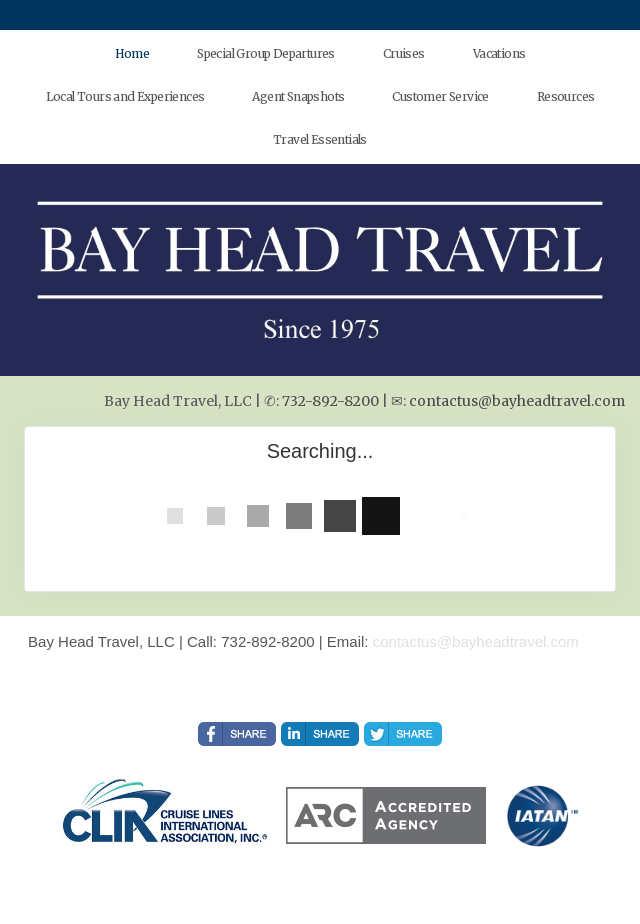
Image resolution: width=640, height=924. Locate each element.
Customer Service (440, 96)
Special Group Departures (266, 53)
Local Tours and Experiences (125, 96)
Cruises (404, 53)
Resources (566, 96)
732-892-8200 (330, 401)
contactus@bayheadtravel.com (517, 401)
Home (132, 53)
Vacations (499, 53)
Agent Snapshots (298, 96)
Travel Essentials (320, 139)
